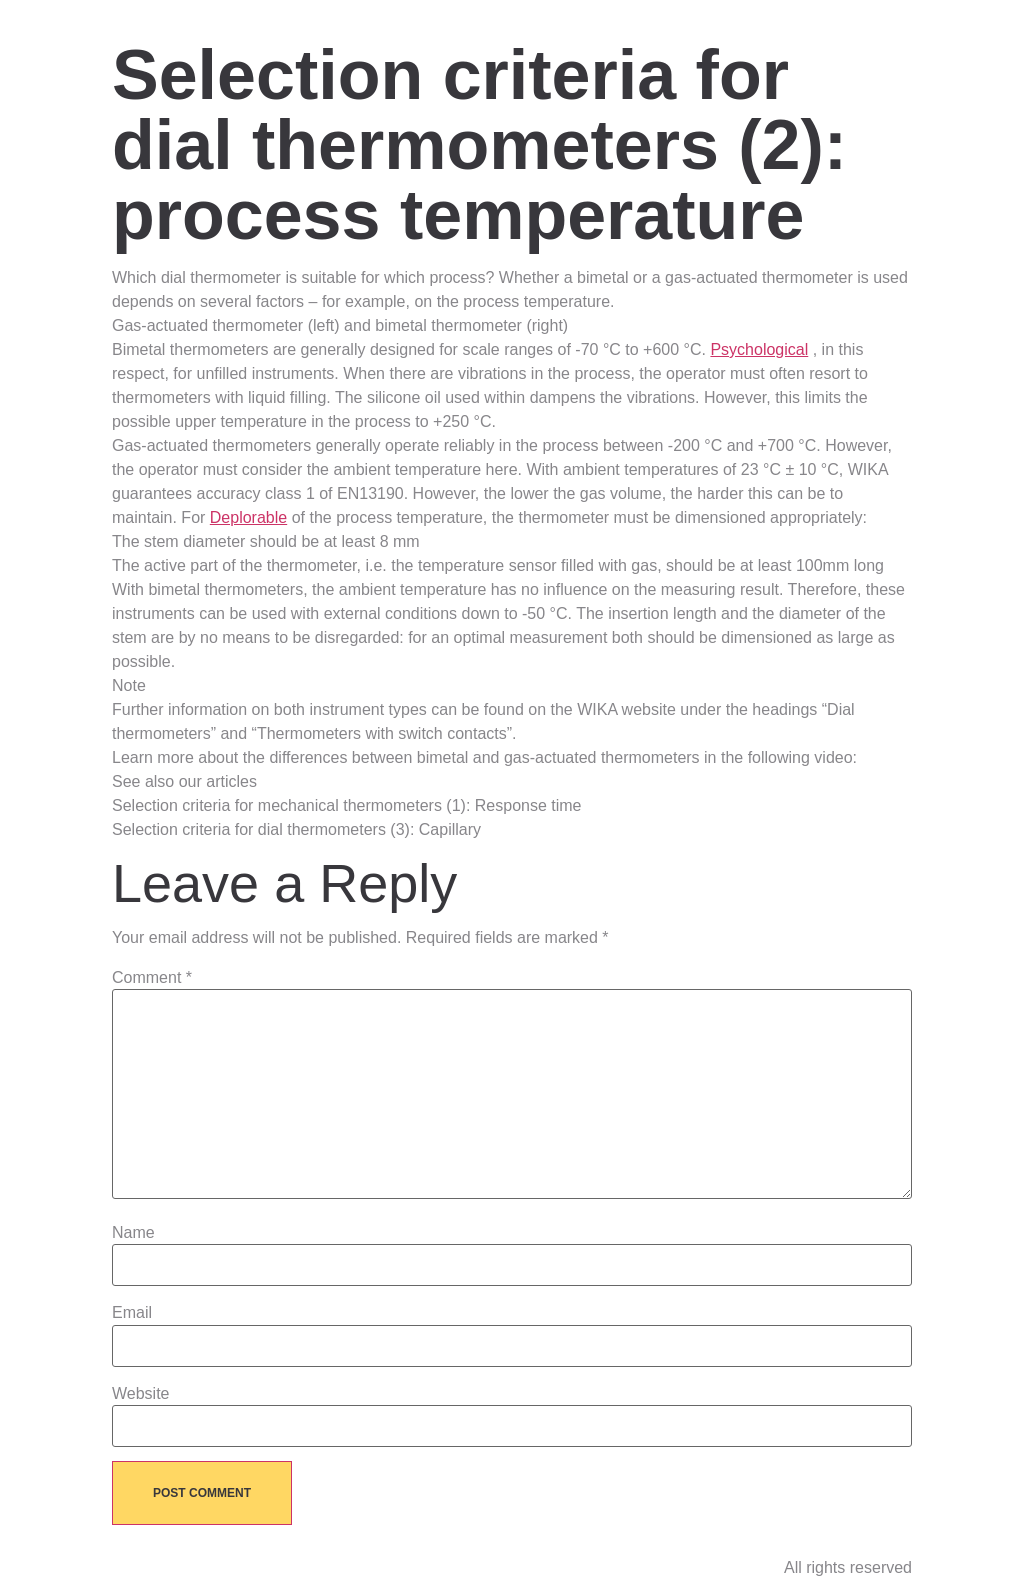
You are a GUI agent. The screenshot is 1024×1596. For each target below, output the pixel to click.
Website (141, 1394)
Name (133, 1233)
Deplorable (248, 517)
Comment (152, 978)
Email (132, 1313)
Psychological (759, 349)
